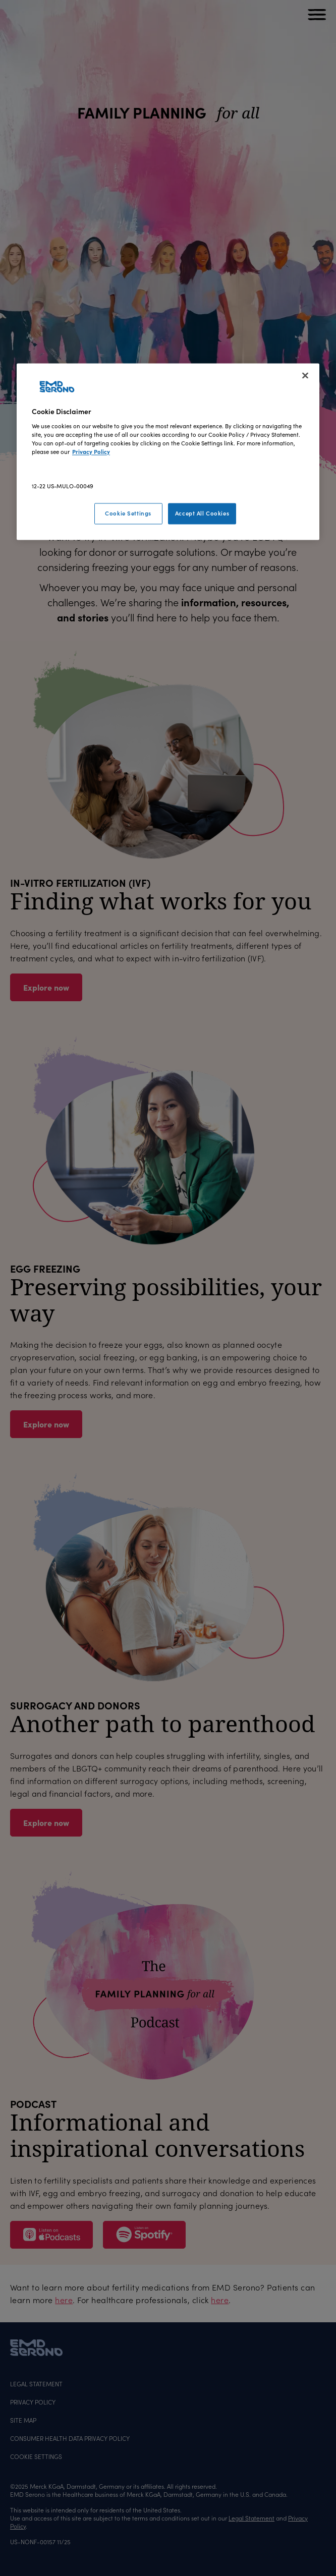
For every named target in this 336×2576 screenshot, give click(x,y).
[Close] (305, 376)
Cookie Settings (128, 513)
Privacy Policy (91, 451)
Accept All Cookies (202, 513)
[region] (168, 452)
